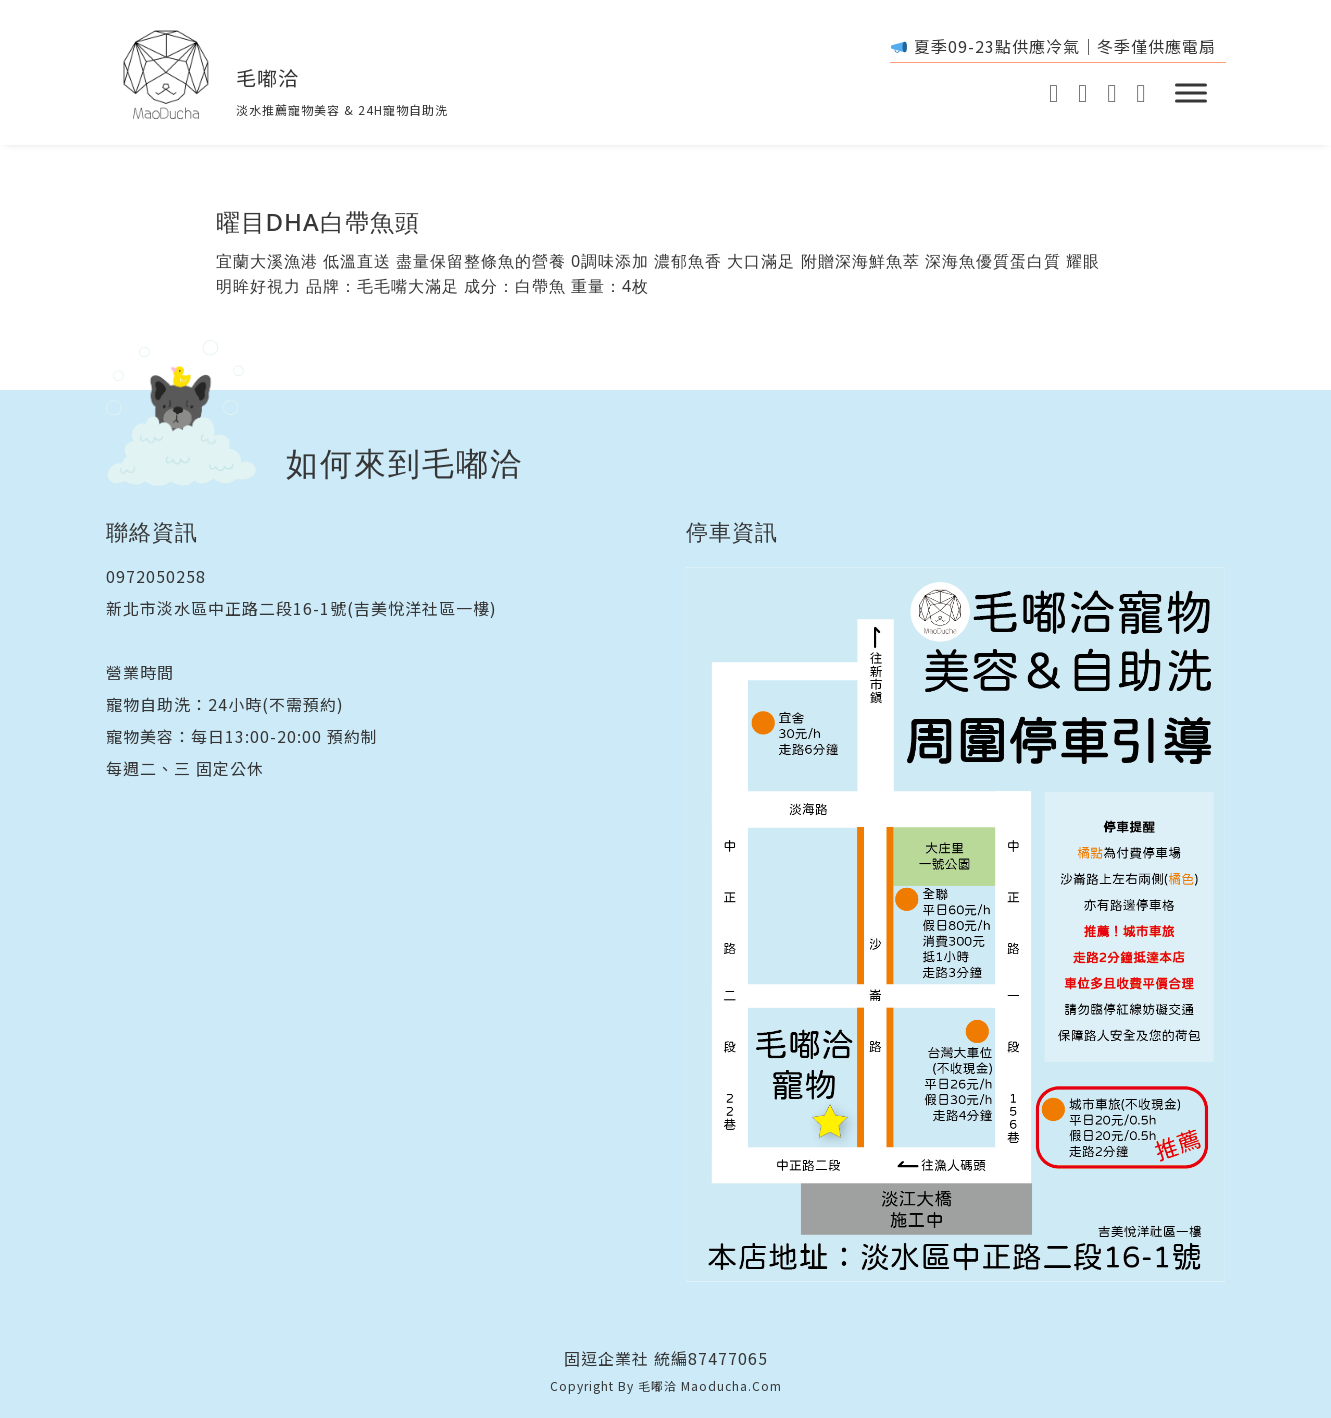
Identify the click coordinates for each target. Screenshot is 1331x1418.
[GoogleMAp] (1111, 93)
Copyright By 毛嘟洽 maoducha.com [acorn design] (666, 1385)
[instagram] (1082, 93)
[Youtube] (1053, 93)
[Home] (166, 75)
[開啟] (1191, 92)
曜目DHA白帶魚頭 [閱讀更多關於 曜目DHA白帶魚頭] (318, 221)
